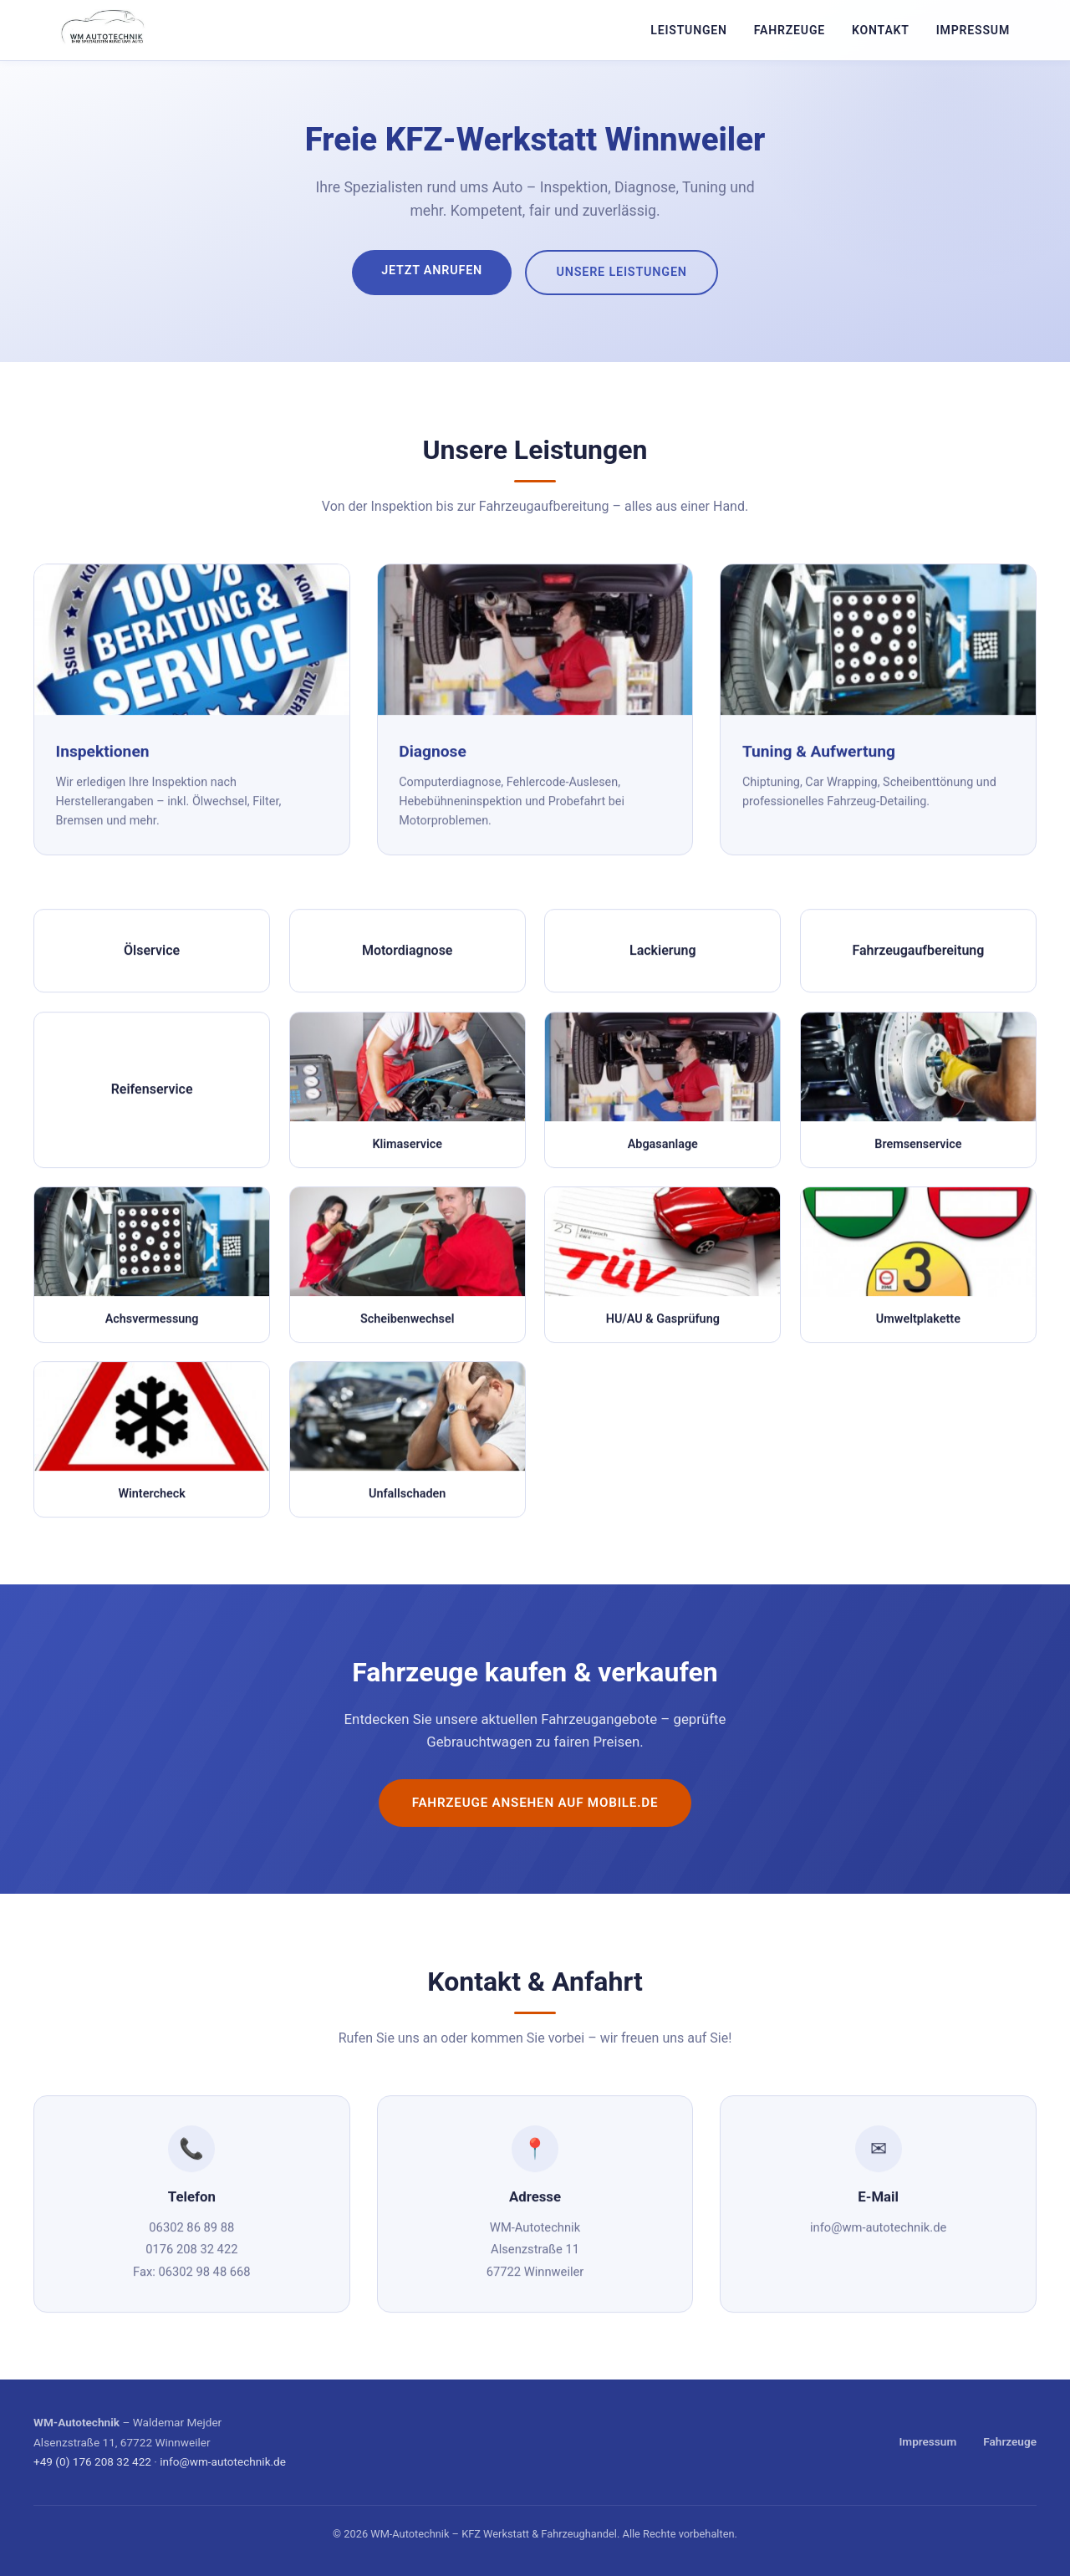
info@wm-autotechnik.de (878, 2231)
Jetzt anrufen (431, 270)
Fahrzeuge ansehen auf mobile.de (535, 1802)
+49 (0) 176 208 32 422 (92, 2461)
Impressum (973, 30)
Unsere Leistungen (621, 272)
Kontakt (881, 30)
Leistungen (688, 30)
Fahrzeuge (789, 30)
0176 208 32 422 (191, 2254)
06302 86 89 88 (191, 2231)
